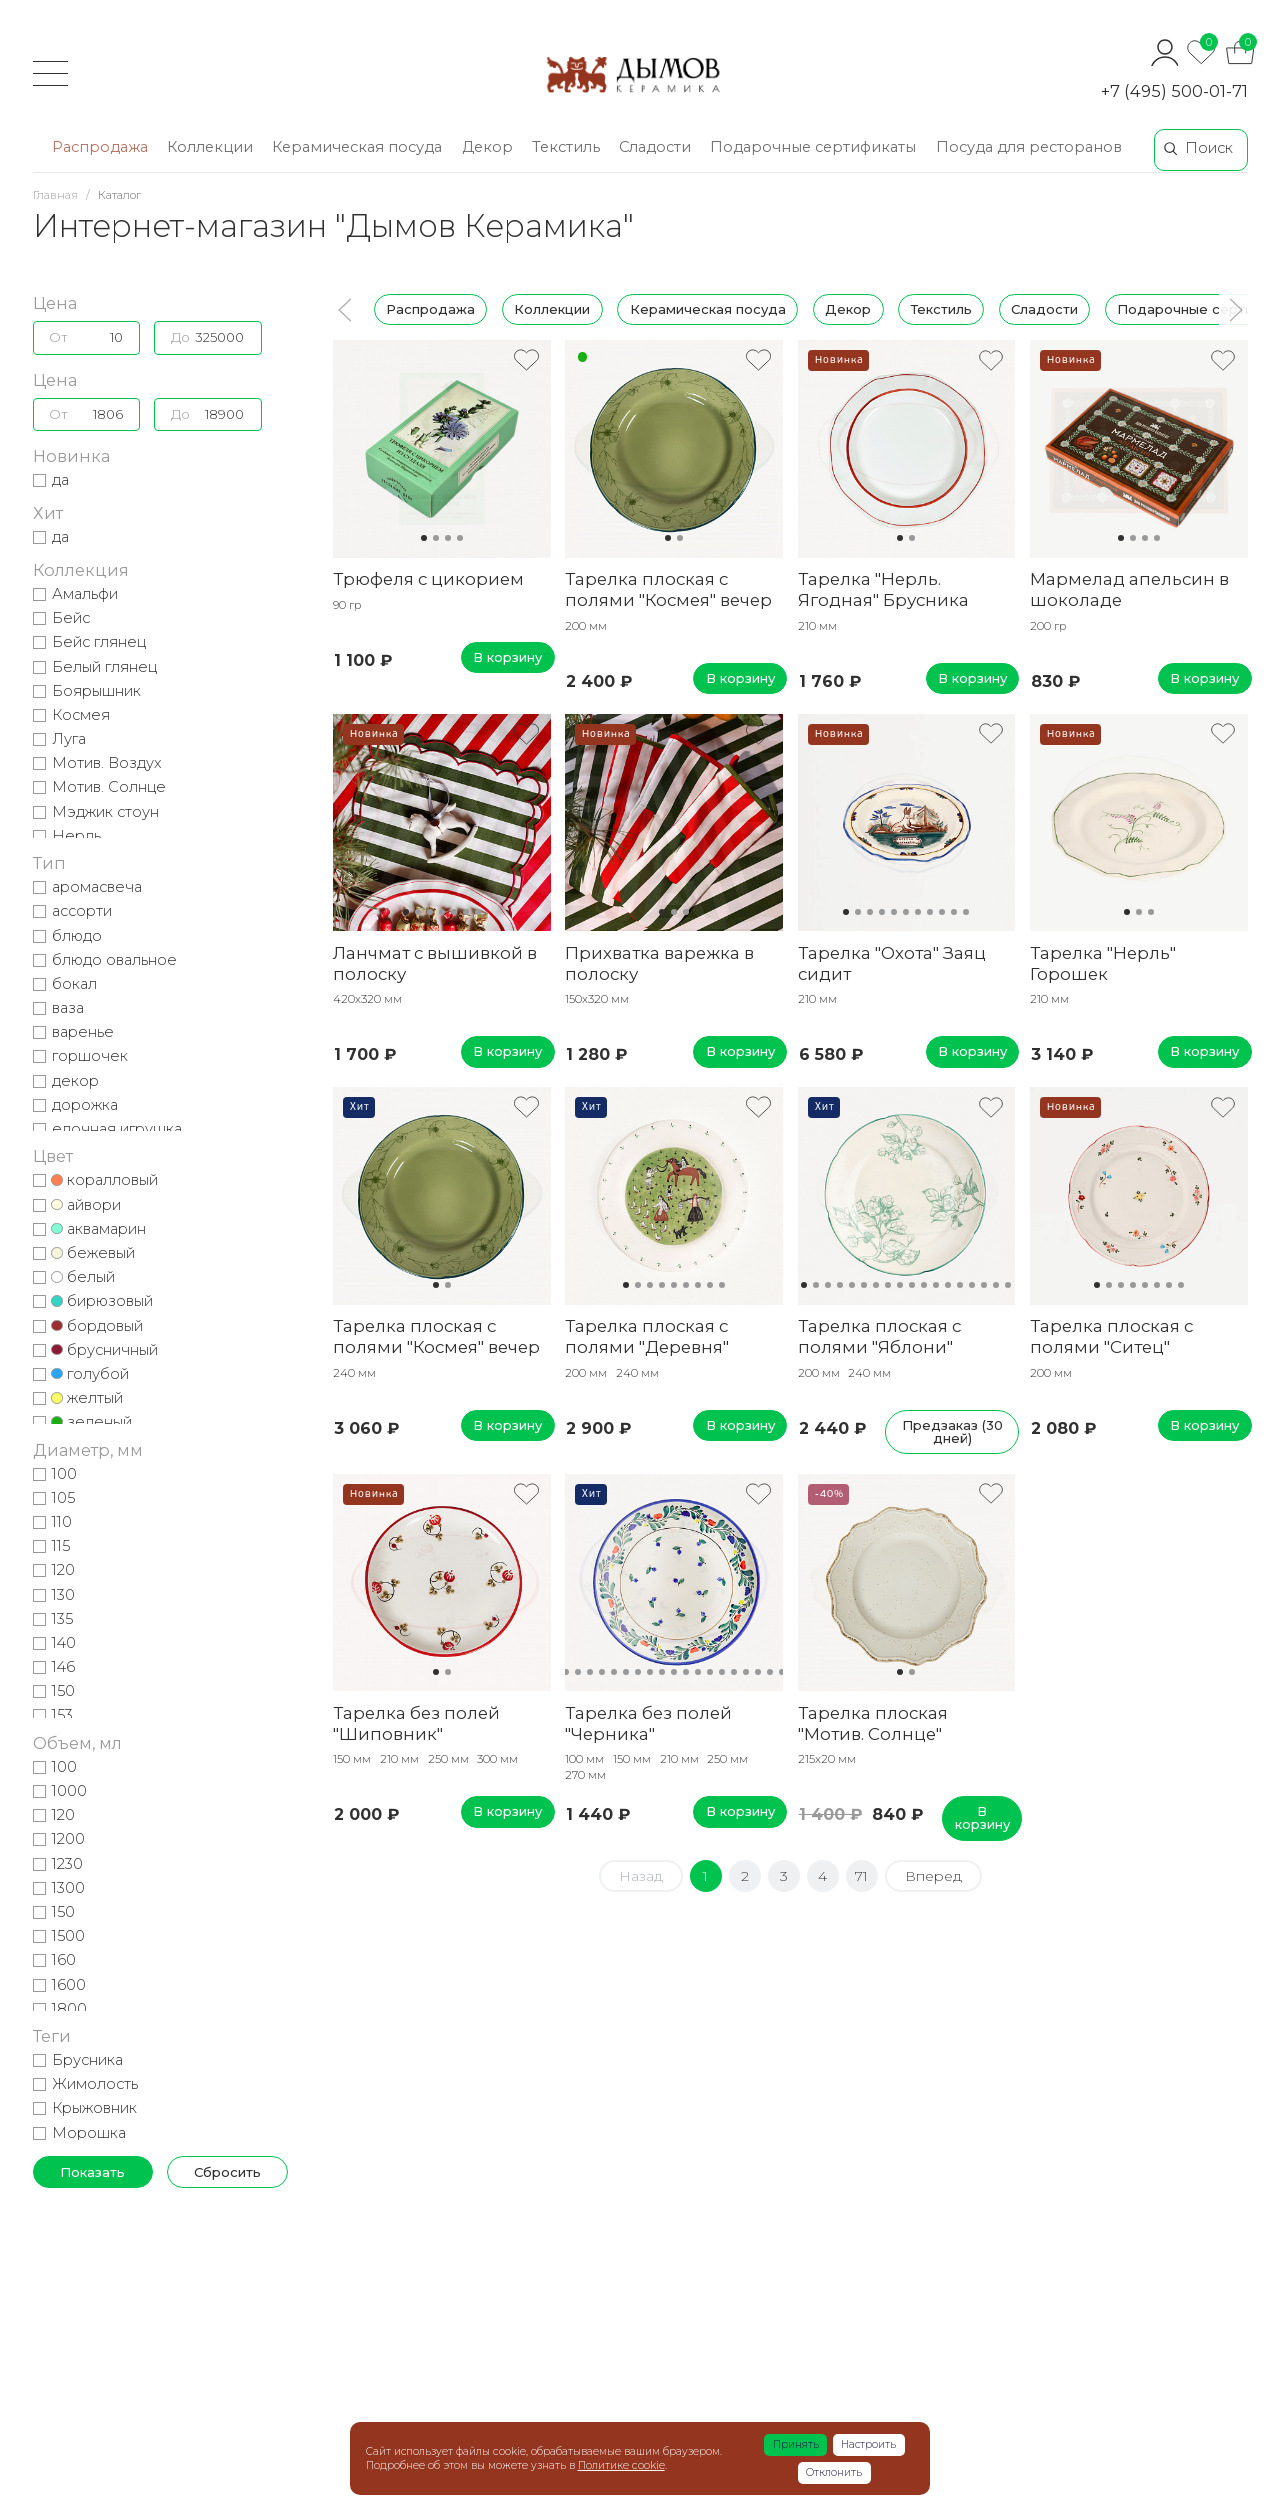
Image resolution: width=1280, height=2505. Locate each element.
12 (936, 1285)
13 (948, 1285)
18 (1008, 1285)
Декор (848, 309)
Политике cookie (621, 2465)
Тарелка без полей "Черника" (648, 1723)
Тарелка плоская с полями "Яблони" (879, 1336)
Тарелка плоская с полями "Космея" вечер (668, 589)
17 (996, 1285)
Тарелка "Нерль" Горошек (1103, 963)
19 (770, 1672)
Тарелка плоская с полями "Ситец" (1111, 1336)
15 (972, 1285)
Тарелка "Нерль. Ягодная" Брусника (883, 589)
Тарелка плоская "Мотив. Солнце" (873, 1723)
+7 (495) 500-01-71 (1174, 91)
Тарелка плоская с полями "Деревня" (647, 1336)
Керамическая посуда (707, 309)
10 (954, 912)
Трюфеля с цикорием (428, 579)
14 (960, 1285)
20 (782, 1672)
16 (984, 1285)
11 (966, 912)
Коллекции (552, 309)
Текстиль (940, 309)
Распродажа (430, 309)
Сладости (1043, 309)
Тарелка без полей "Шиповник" (416, 1723)
